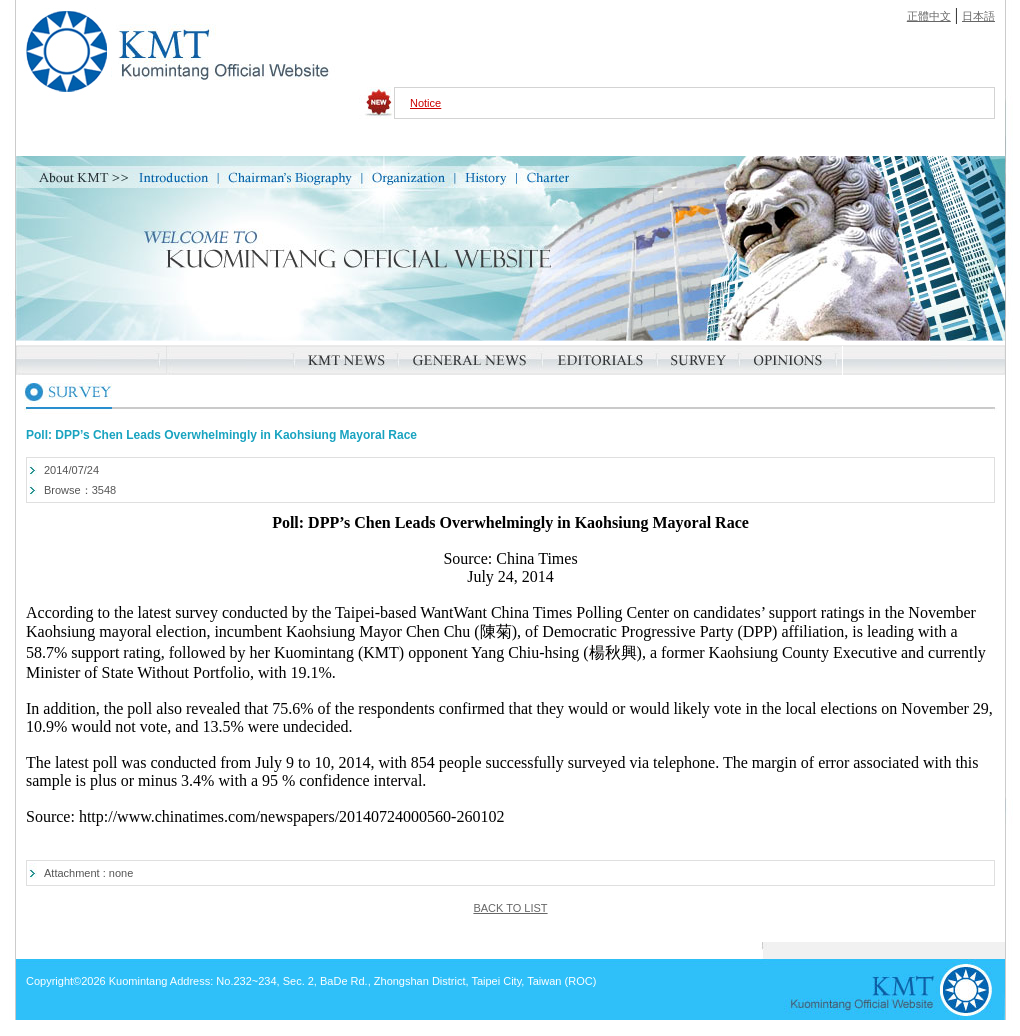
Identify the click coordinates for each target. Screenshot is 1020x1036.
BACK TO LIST (510, 908)
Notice (425, 103)
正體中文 (929, 16)
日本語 (978, 16)
